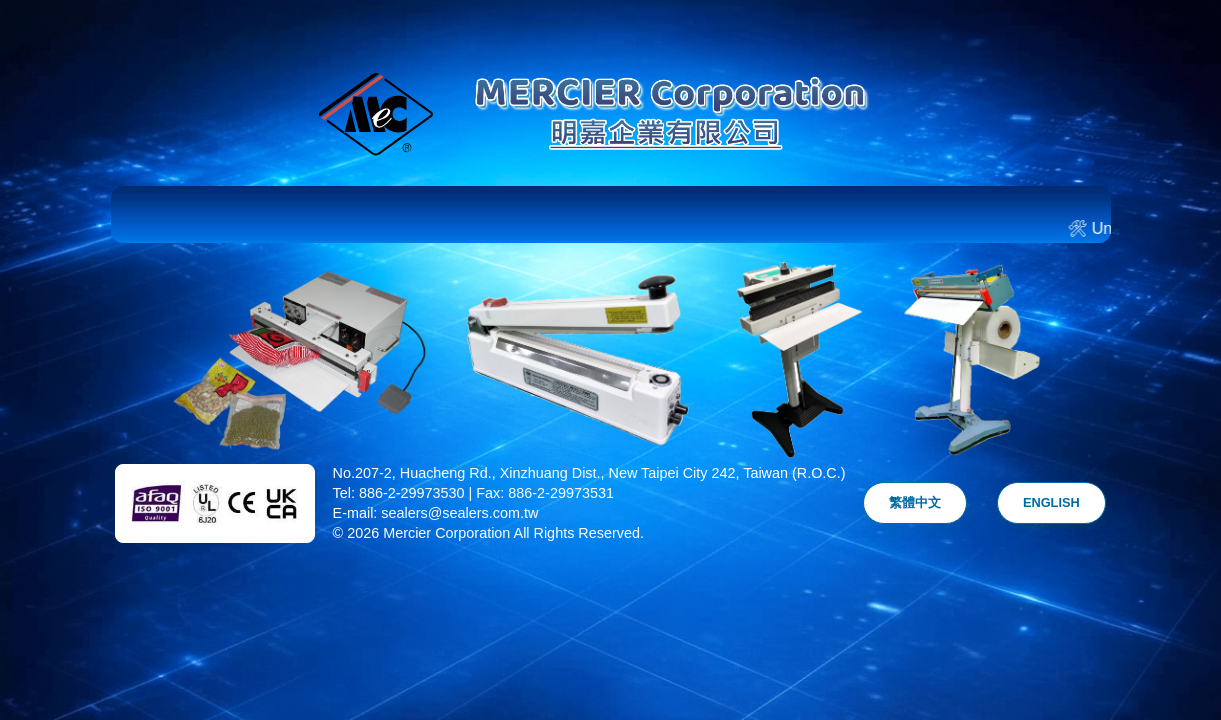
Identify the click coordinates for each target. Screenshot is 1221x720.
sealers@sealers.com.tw (459, 513)
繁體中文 (915, 502)
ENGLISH (1051, 502)
